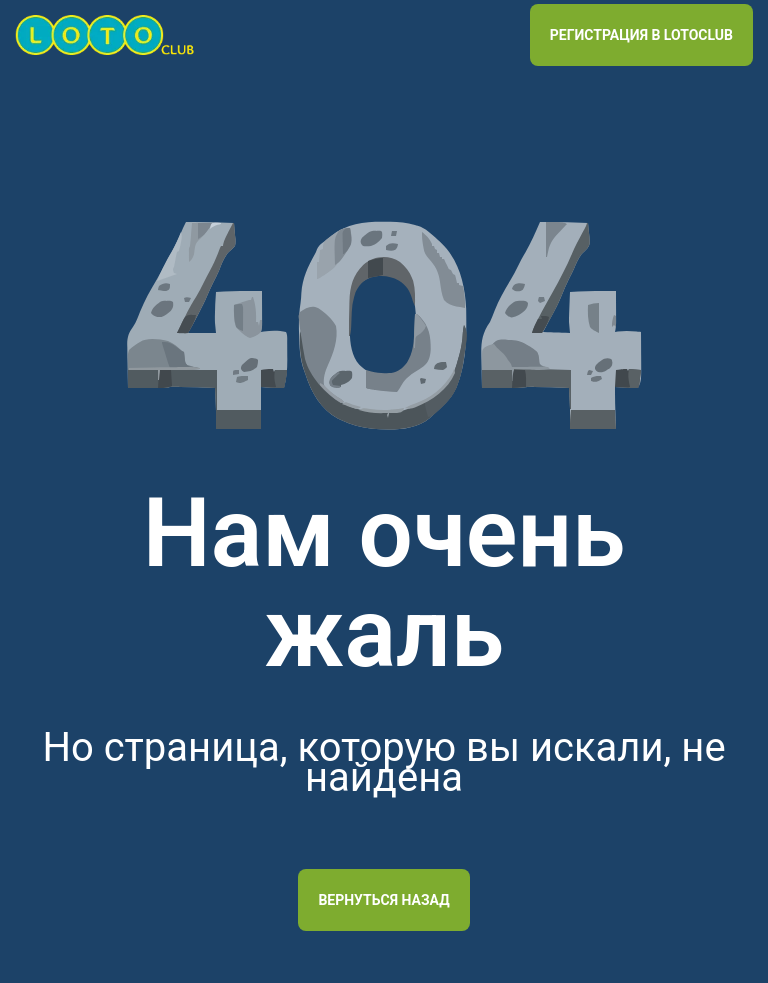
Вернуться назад (383, 900)
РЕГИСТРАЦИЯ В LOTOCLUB (641, 35)
